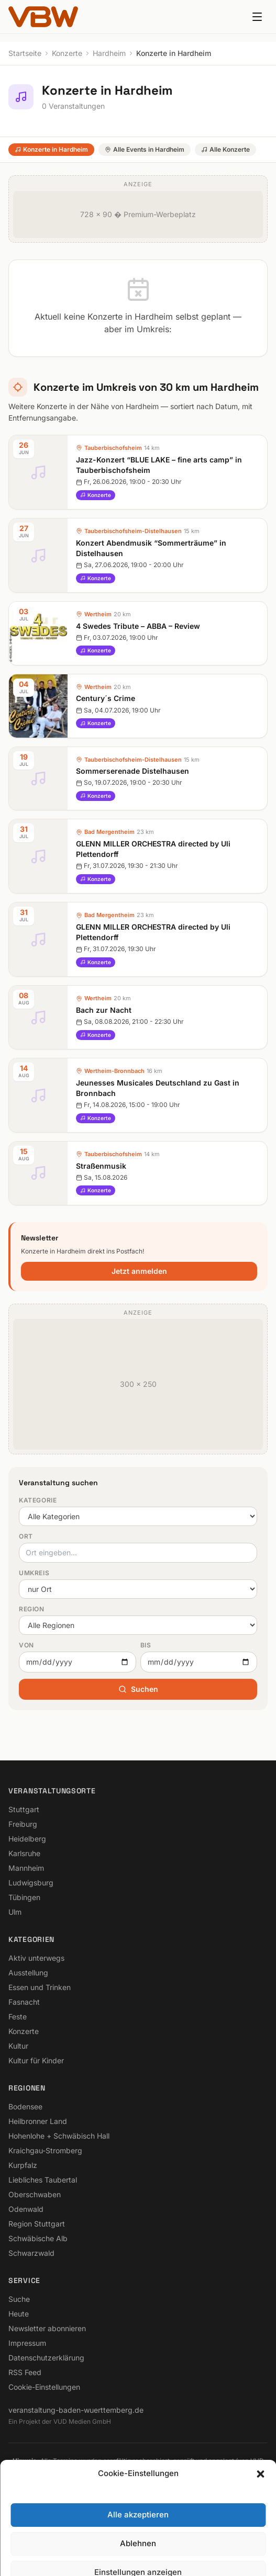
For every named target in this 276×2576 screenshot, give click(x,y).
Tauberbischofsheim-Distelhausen (133, 531)
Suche (19, 2299)
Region (32, 1609)
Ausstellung (28, 1972)
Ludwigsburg (30, 1882)
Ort (26, 1536)
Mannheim (26, 1867)
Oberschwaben (34, 2194)
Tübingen (24, 1897)
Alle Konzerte (225, 149)
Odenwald (25, 2209)
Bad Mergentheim (109, 831)
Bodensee (25, 2106)
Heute (18, 2313)
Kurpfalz (22, 2165)
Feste (17, 2016)
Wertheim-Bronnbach (114, 1071)
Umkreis (34, 1573)
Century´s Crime (105, 698)
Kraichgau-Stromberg (45, 2150)
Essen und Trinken (39, 1987)
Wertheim (98, 614)
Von (26, 1645)
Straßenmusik (101, 1165)
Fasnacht (24, 2001)
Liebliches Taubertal (42, 2179)
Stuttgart (23, 1809)
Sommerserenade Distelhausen (132, 770)
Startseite (24, 53)
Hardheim (109, 53)
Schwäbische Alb (38, 2238)
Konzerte (67, 53)
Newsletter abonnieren (47, 2328)
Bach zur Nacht (103, 1009)
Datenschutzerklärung (46, 2357)
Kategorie (38, 1500)
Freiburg (22, 1824)
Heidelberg (27, 1838)
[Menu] (257, 16)
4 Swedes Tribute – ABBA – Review (138, 626)
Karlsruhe (24, 1853)
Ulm (14, 1911)
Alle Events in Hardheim (144, 149)
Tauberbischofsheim (113, 447)
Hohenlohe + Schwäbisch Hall (58, 2135)
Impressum (27, 2342)
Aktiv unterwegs (36, 1957)
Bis (145, 1645)
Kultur (18, 2045)
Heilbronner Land (37, 2121)
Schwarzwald (31, 2253)
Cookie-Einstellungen (44, 2386)
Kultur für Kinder (36, 2060)
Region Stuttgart (36, 2223)
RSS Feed (24, 2372)
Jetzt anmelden (139, 1271)
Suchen (138, 1689)
